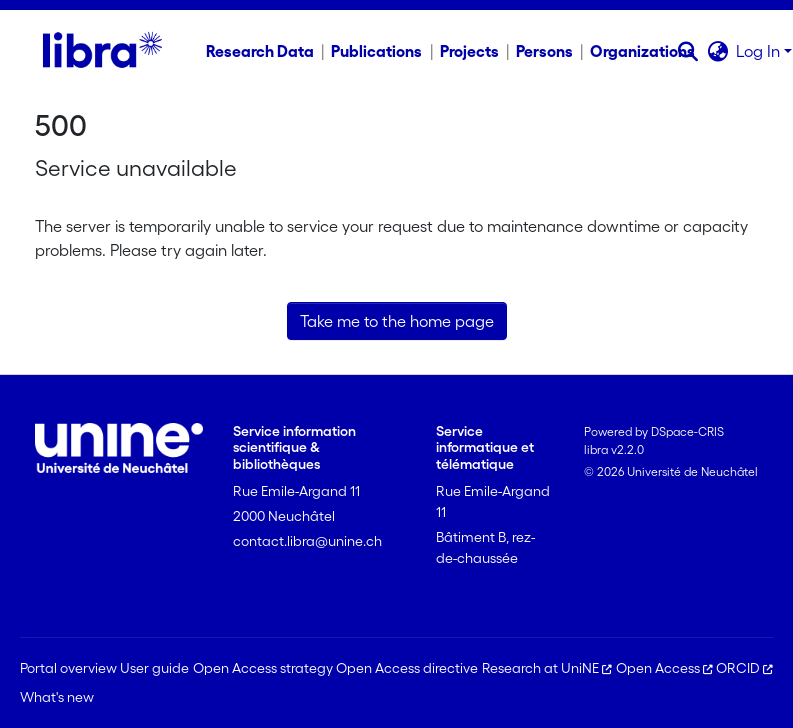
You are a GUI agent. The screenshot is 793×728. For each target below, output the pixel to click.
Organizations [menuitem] (642, 51)
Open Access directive (407, 668)
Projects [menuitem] (469, 51)
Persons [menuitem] (544, 51)
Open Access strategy (263, 668)
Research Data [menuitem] (260, 51)
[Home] (102, 51)
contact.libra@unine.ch (307, 541)
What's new (57, 697)
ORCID (744, 668)
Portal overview (68, 668)
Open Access (664, 668)
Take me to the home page (397, 321)
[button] (687, 51)
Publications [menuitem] (376, 51)
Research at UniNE (547, 668)
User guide (154, 668)
